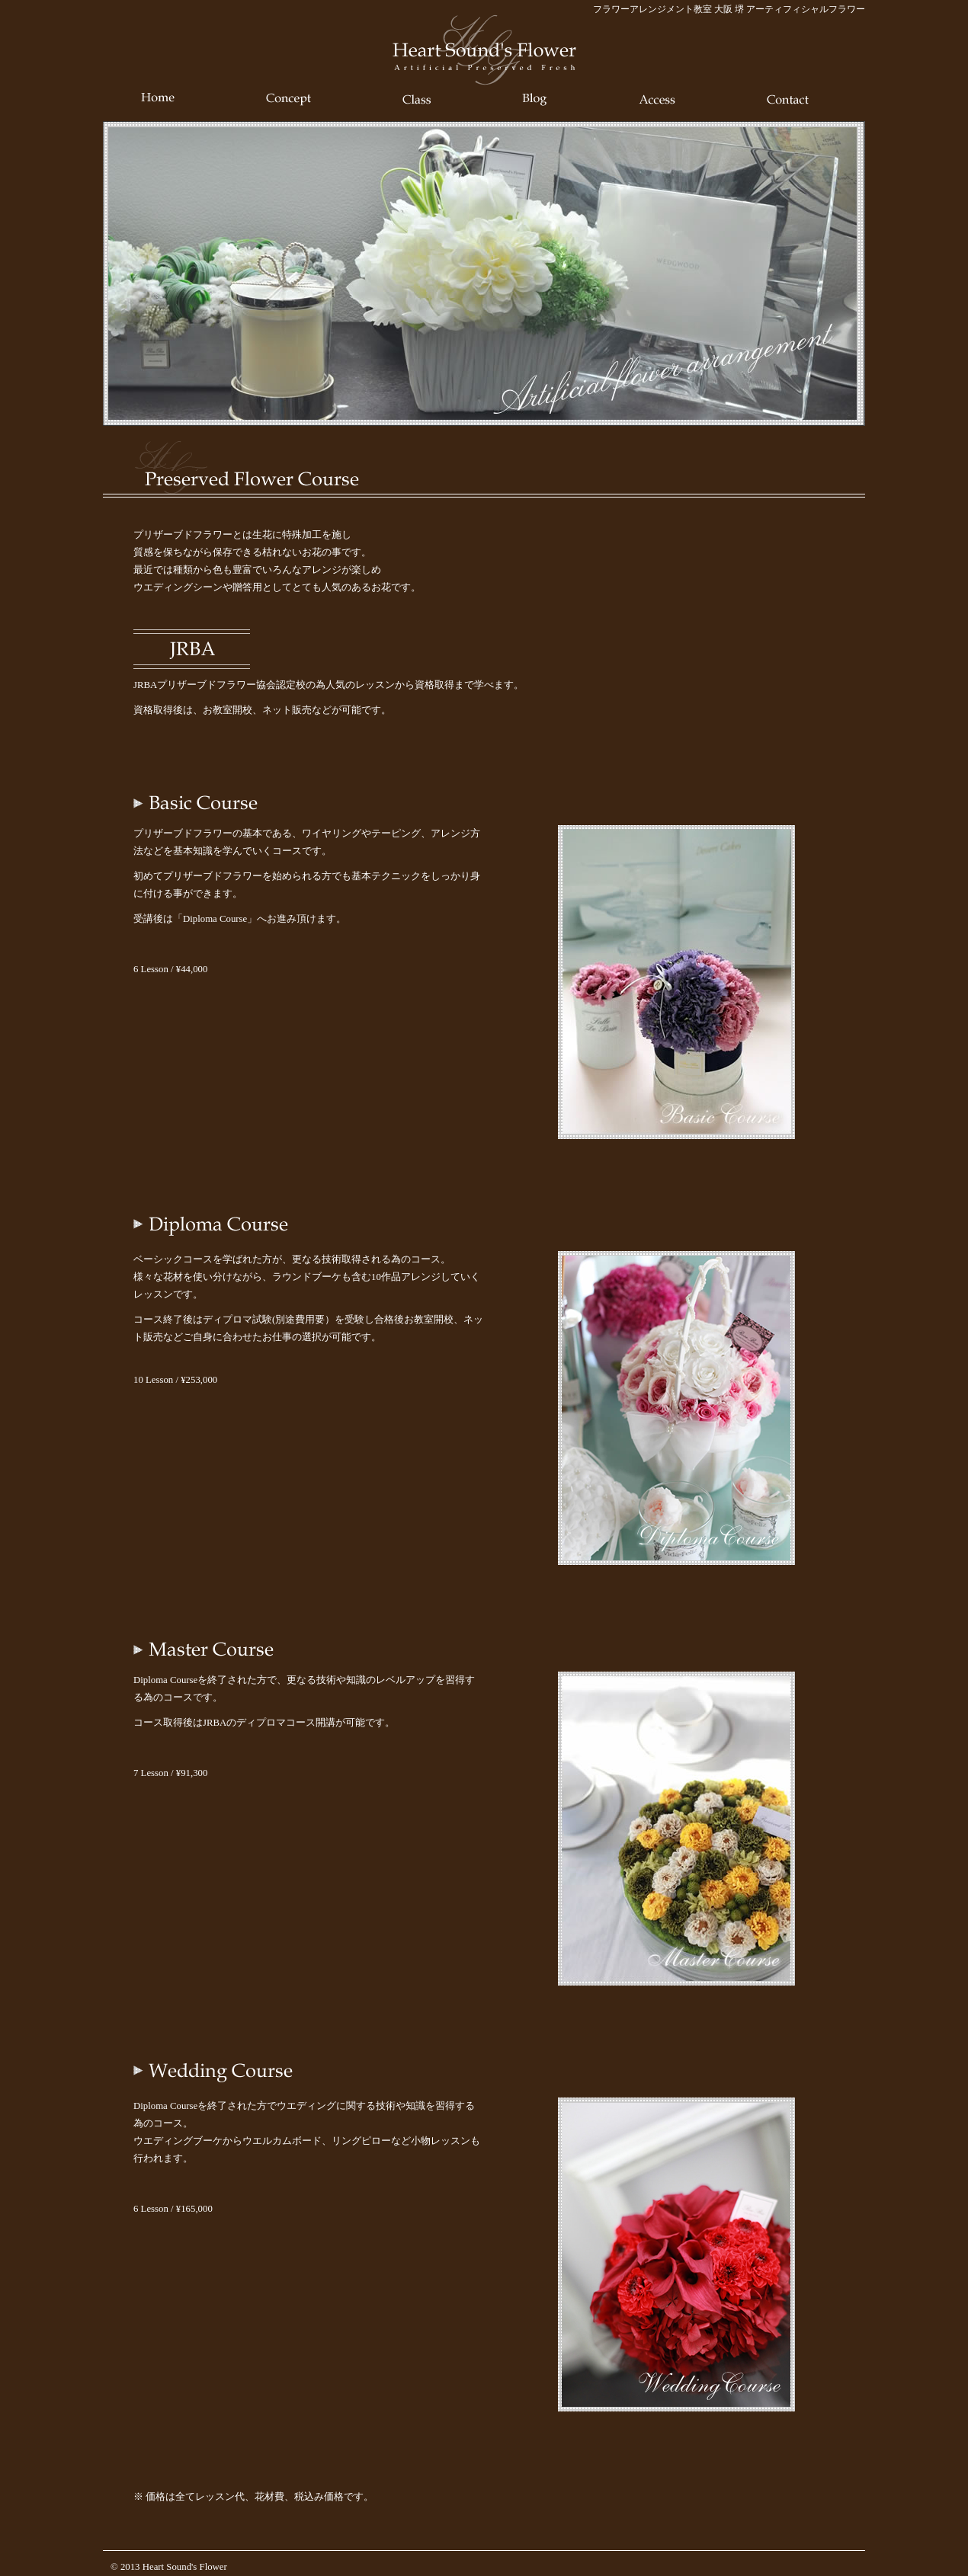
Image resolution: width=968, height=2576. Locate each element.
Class (416, 99)
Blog (534, 99)
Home (158, 99)
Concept (288, 99)
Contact (788, 99)
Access (657, 99)
